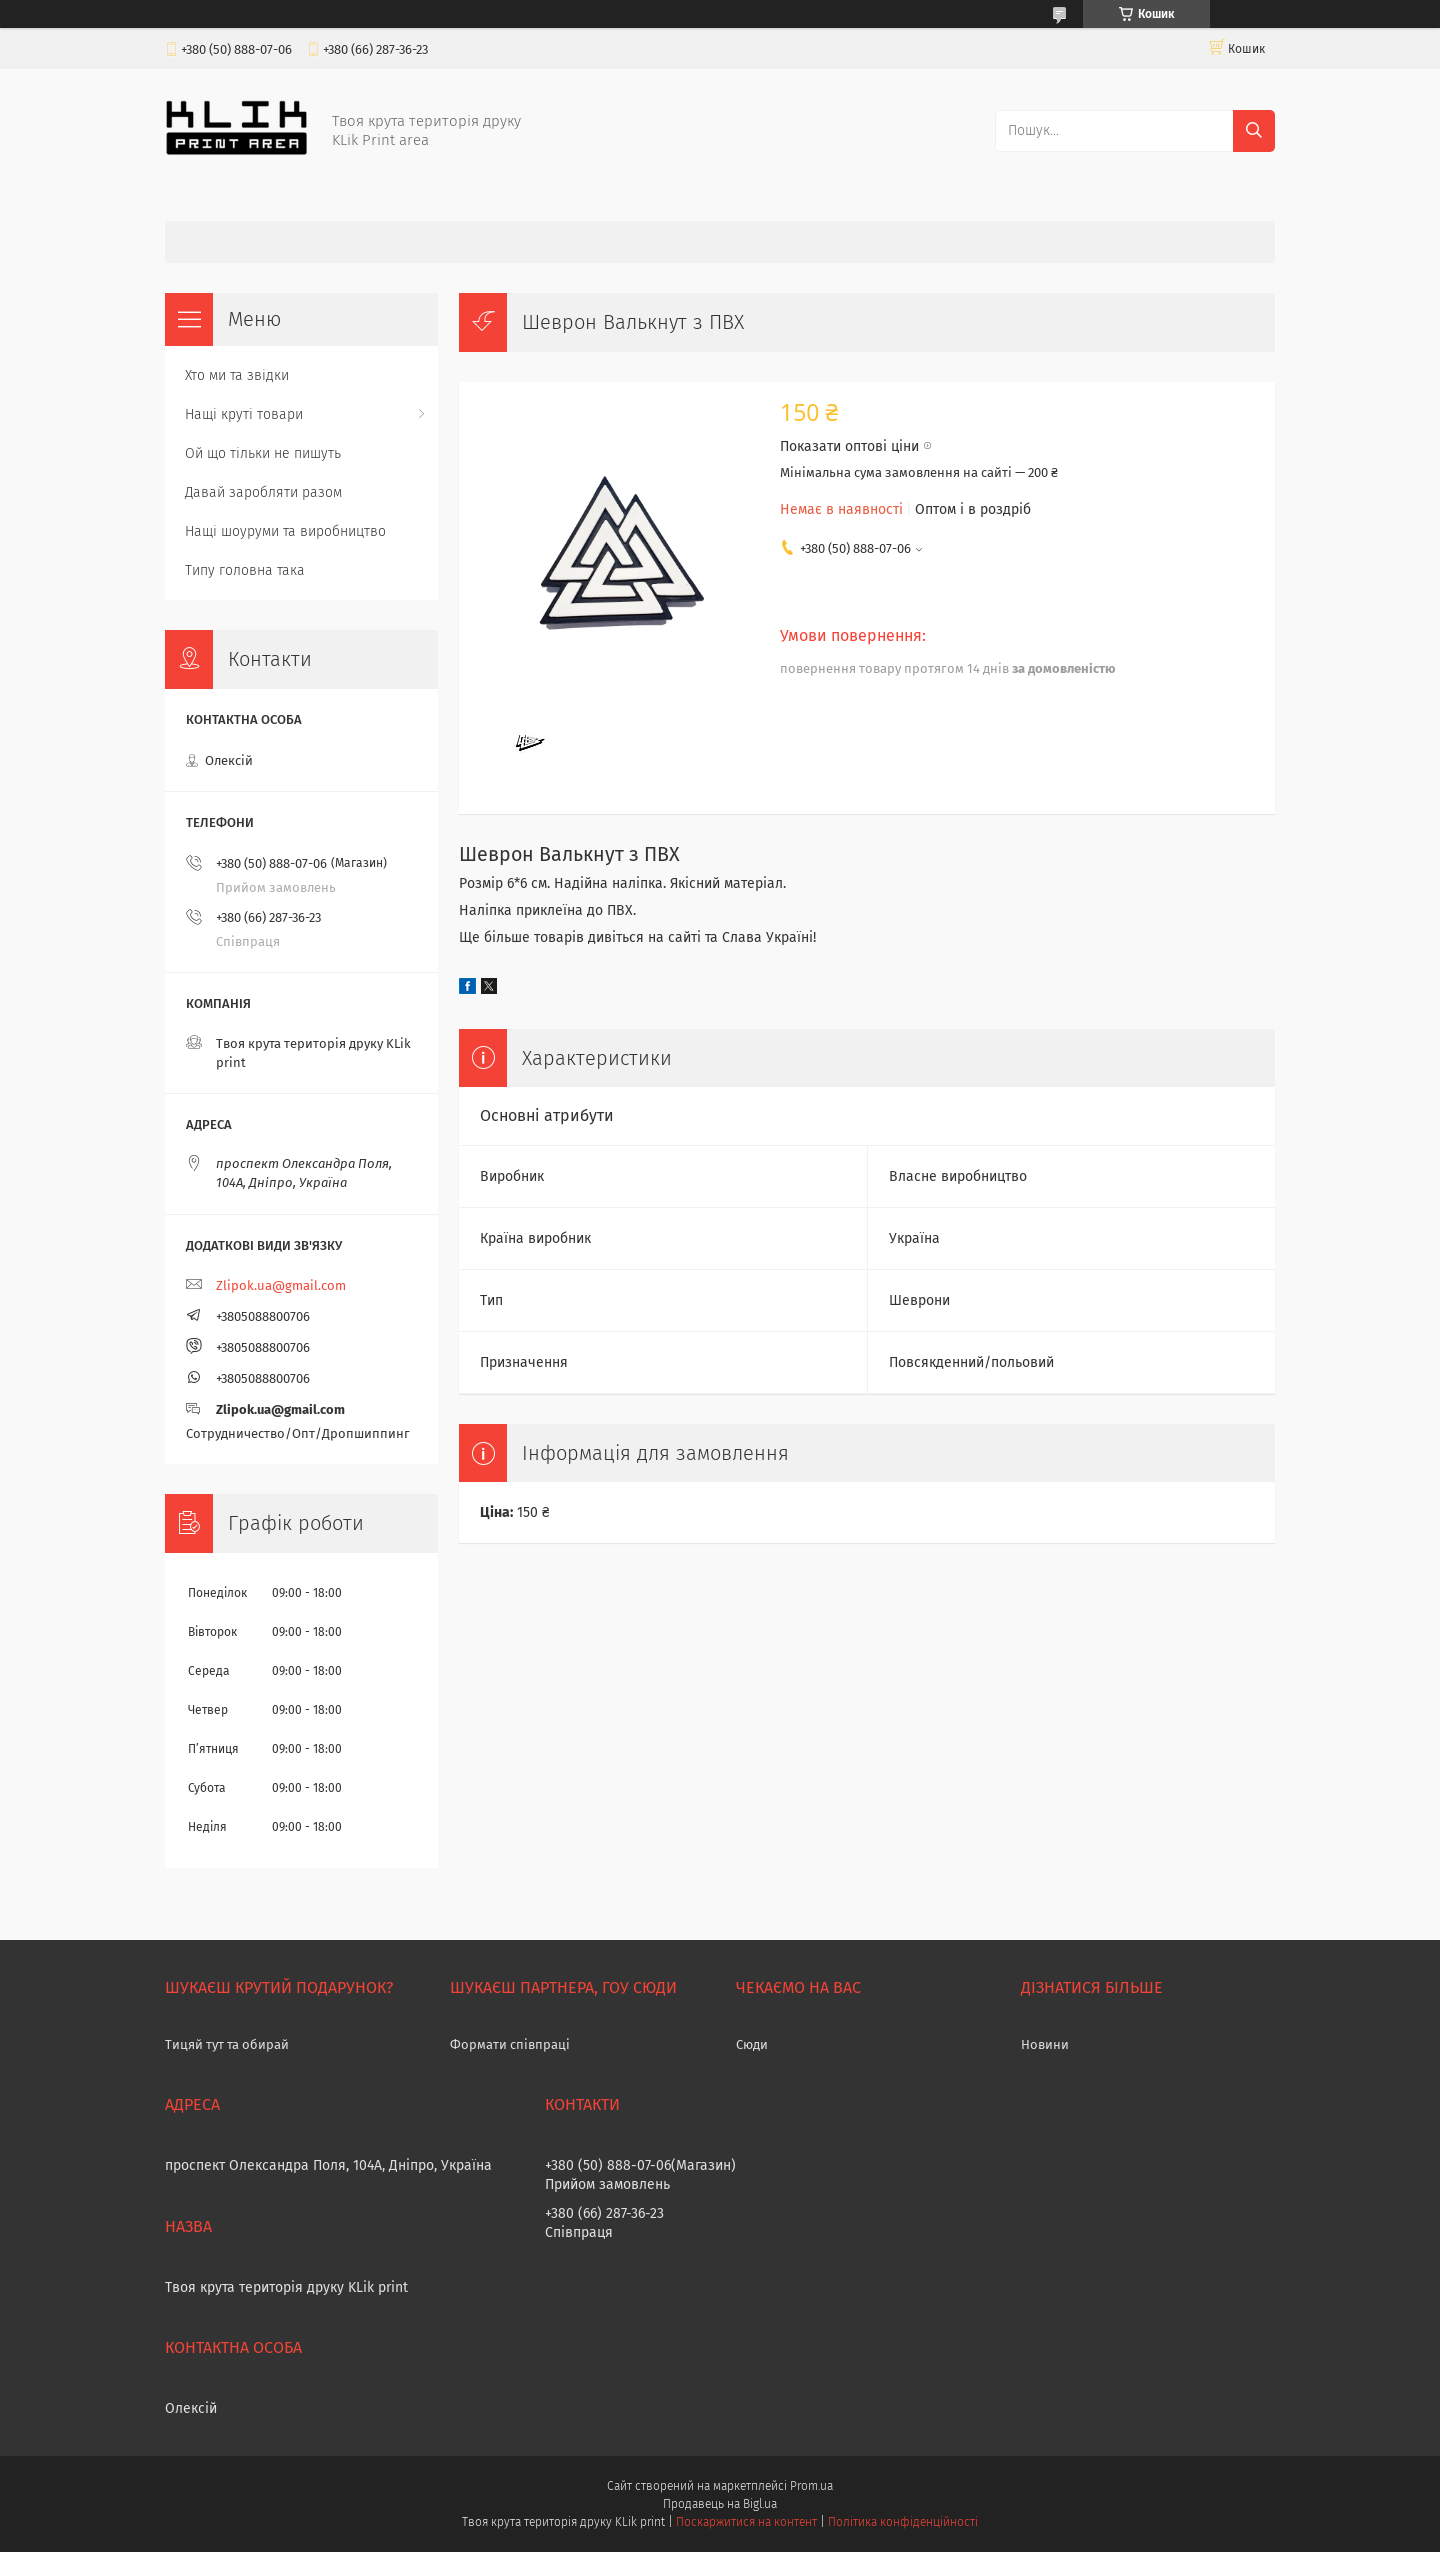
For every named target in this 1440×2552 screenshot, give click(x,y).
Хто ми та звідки (237, 375)
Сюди (752, 2044)
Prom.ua (811, 2486)
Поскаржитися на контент (746, 2522)
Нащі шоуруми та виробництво (285, 531)
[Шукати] (1254, 131)
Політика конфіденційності (903, 2522)
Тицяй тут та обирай (227, 2044)
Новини (1045, 2044)
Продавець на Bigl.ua (720, 2504)
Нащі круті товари (244, 414)
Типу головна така (245, 570)
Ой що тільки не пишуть (263, 453)
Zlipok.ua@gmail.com (281, 1285)
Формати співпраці (510, 2044)
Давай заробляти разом (263, 492)
